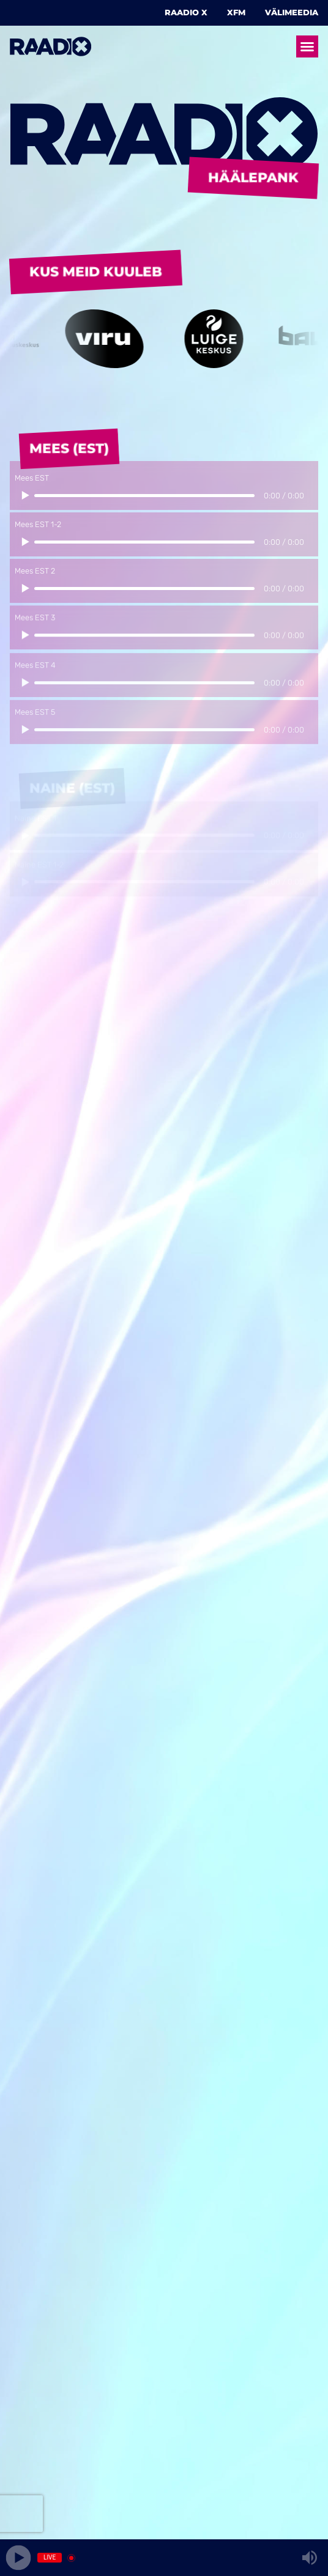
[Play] (18, 2558)
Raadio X (186, 12)
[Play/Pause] (24, 502)
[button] (307, 46)
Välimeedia (291, 12)
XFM (236, 12)
